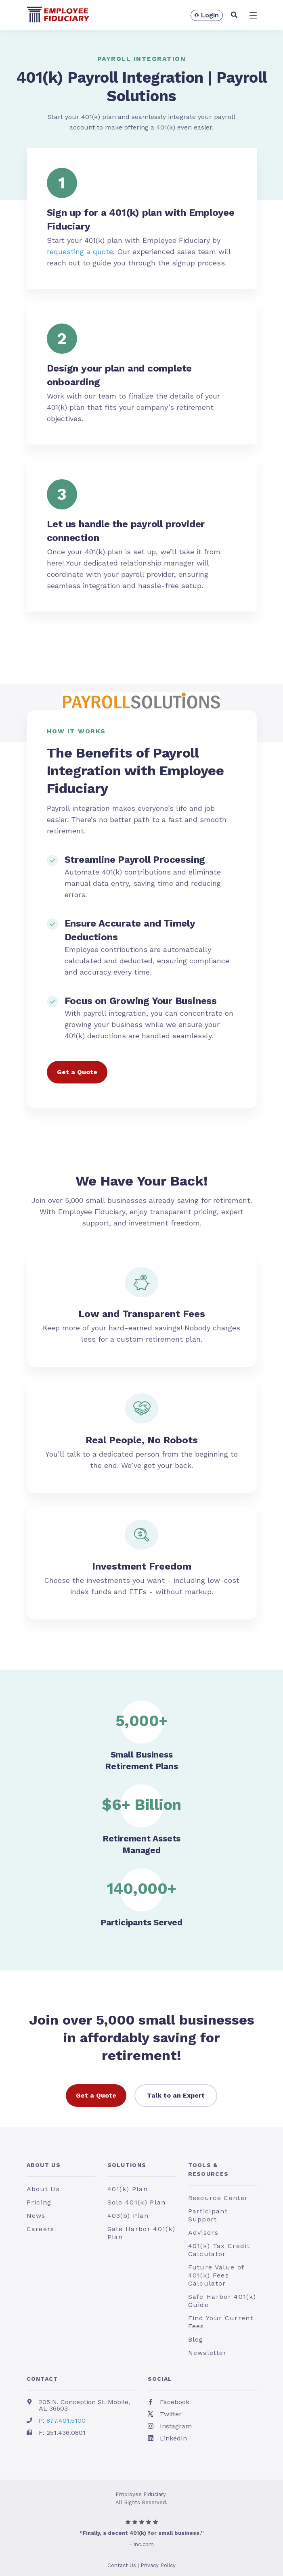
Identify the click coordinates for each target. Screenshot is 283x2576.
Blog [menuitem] (195, 2339)
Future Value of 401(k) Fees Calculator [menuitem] (216, 2275)
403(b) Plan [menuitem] (128, 2215)
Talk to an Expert (176, 2095)
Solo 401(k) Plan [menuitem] (136, 2202)
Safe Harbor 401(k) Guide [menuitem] (222, 2301)
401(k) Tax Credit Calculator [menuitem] (219, 2250)
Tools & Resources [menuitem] (208, 2169)
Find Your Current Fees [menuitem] (220, 2322)
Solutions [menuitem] (127, 2165)
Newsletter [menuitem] (207, 2353)
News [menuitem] (36, 2215)
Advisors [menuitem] (203, 2232)
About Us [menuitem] (44, 2165)
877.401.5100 (66, 2420)
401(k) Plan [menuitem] (127, 2189)
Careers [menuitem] (41, 2229)
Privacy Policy (158, 2565)
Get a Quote (77, 1072)
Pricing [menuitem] (39, 2202)
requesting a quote (80, 251)
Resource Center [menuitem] (218, 2198)
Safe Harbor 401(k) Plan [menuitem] (141, 2233)
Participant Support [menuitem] (208, 2215)
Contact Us (121, 2565)
